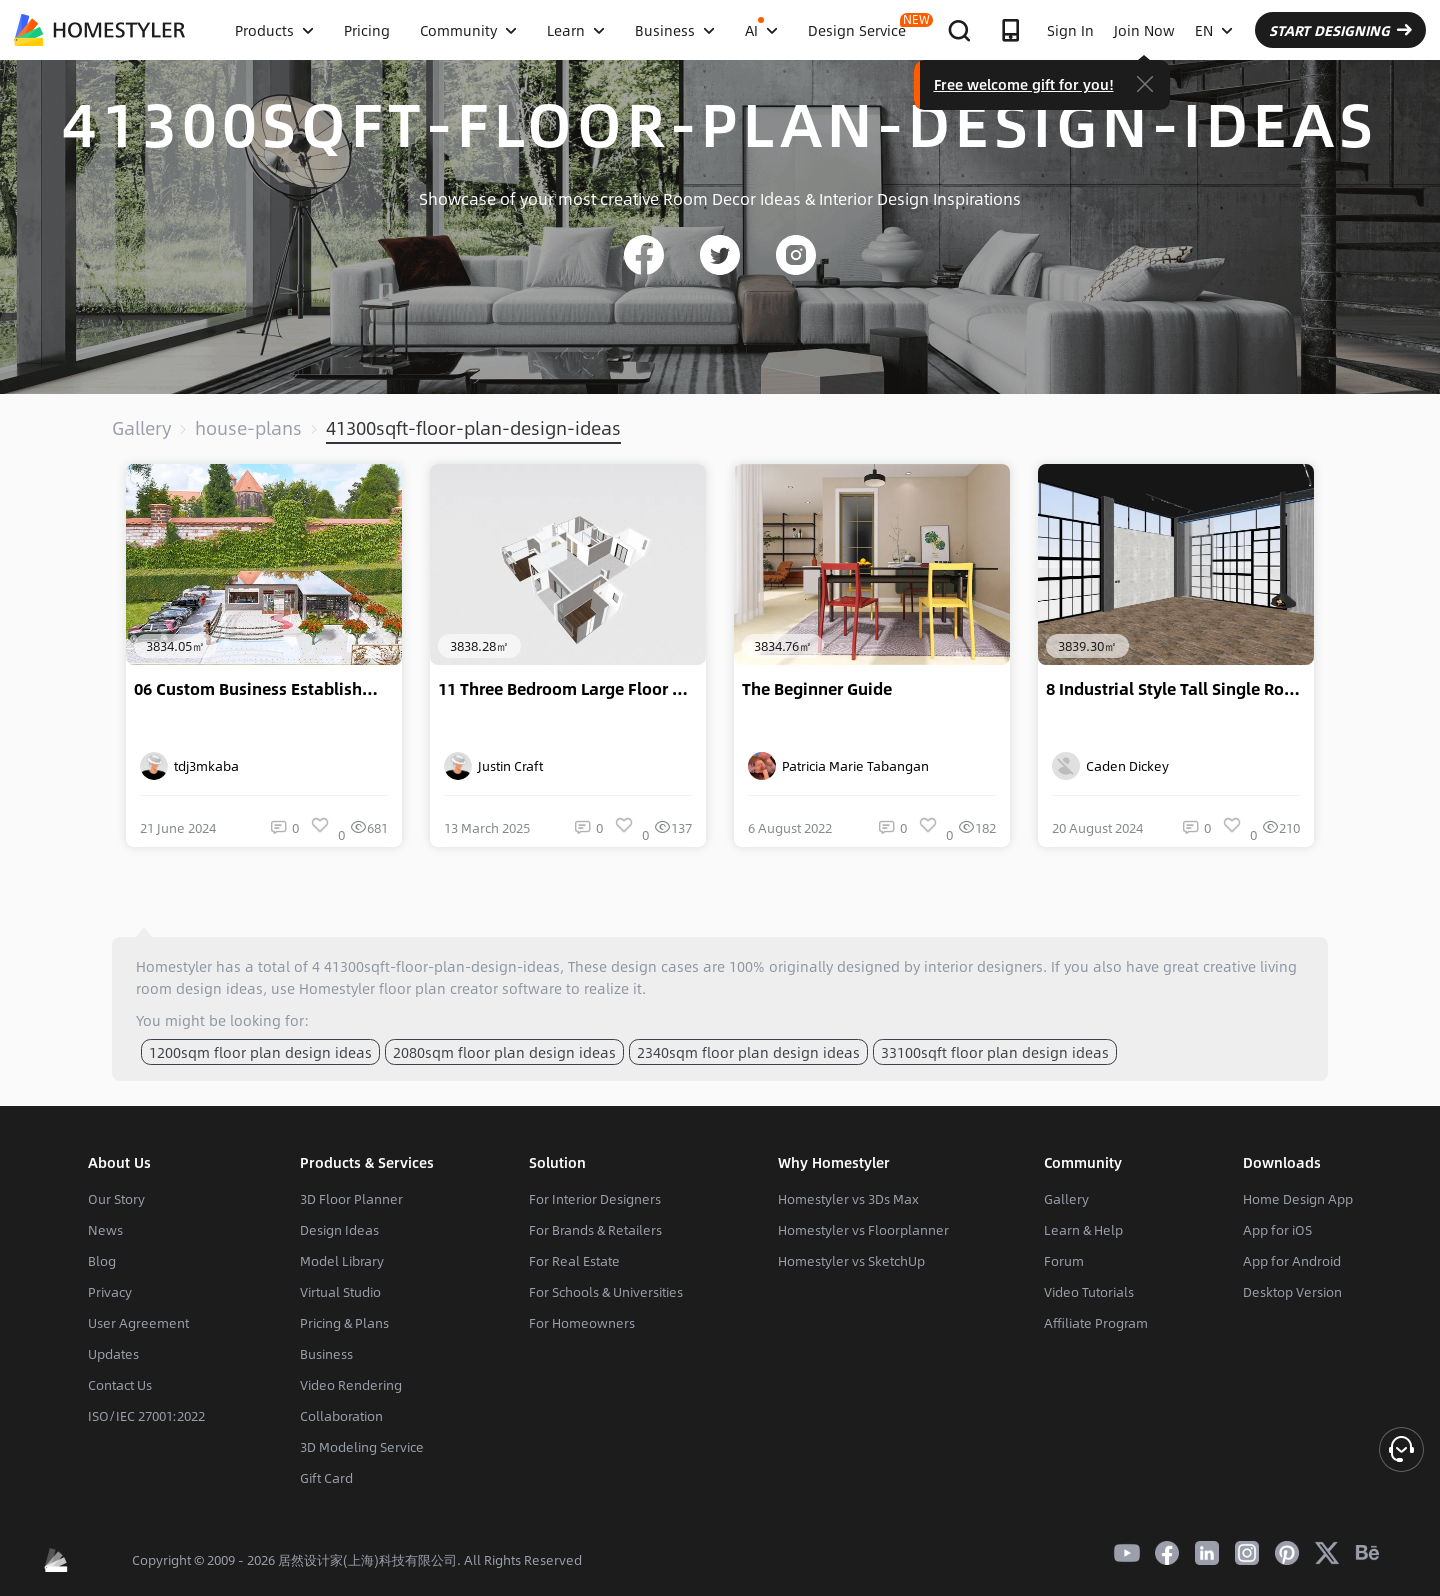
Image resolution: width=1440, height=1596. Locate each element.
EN (1214, 30)
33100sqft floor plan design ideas (995, 1052)
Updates (113, 1354)
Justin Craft (493, 766)
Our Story (116, 1199)
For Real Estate (574, 1261)
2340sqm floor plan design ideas (748, 1052)
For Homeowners (582, 1323)
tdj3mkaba (189, 766)
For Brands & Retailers (595, 1230)
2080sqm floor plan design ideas (504, 1052)
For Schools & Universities (606, 1292)
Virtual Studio (340, 1292)
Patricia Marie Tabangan (838, 766)
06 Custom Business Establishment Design (268, 689)
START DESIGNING (1340, 30)
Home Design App (1298, 1199)
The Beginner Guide (817, 689)
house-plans (248, 428)
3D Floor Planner (351, 1199)
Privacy (110, 1292)
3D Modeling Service (362, 1447)
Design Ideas (339, 1230)
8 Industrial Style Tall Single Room (1177, 689)
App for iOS (1277, 1230)
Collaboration (341, 1416)
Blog (102, 1261)
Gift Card (326, 1478)
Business (326, 1354)
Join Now (1144, 30)
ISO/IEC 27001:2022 (146, 1416)
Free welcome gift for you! (1024, 84)
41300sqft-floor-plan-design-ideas (473, 428)
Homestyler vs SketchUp (851, 1261)
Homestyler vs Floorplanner (863, 1230)
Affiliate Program (1096, 1323)
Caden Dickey (1110, 766)
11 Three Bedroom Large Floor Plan (572, 689)
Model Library (342, 1261)
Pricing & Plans (344, 1323)
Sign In (1070, 30)
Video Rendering (351, 1385)
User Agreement (138, 1323)
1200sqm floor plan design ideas (260, 1052)
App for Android (1292, 1261)
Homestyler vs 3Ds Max (848, 1199)
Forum (1064, 1261)
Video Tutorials (1089, 1292)
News (105, 1230)
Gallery (141, 428)
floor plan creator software (470, 988)
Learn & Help (1083, 1230)
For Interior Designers (595, 1199)
